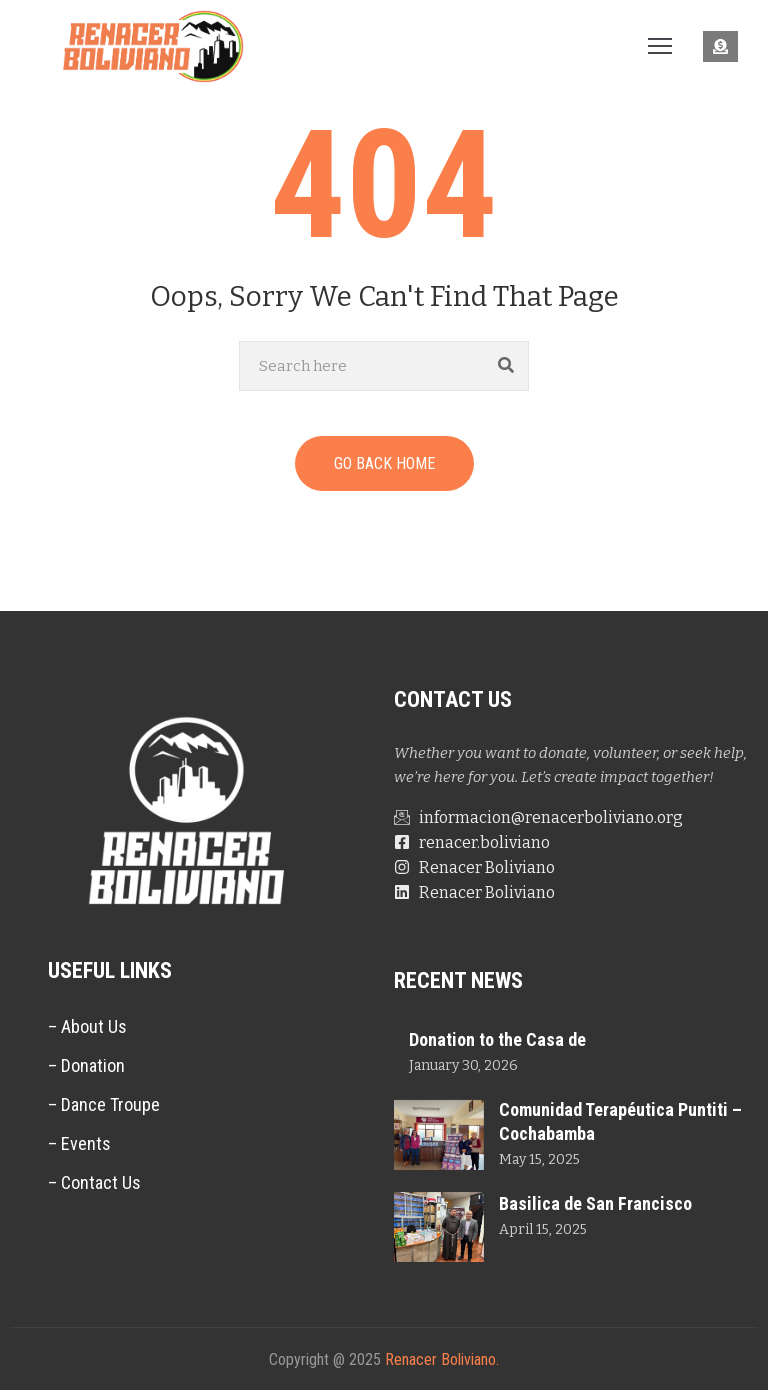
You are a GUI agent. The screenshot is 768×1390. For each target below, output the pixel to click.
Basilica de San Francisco (595, 1203)
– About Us (87, 1026)
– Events (79, 1143)
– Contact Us (94, 1182)
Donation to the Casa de (497, 1039)
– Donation (86, 1065)
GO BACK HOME (384, 463)
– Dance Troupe (104, 1104)
